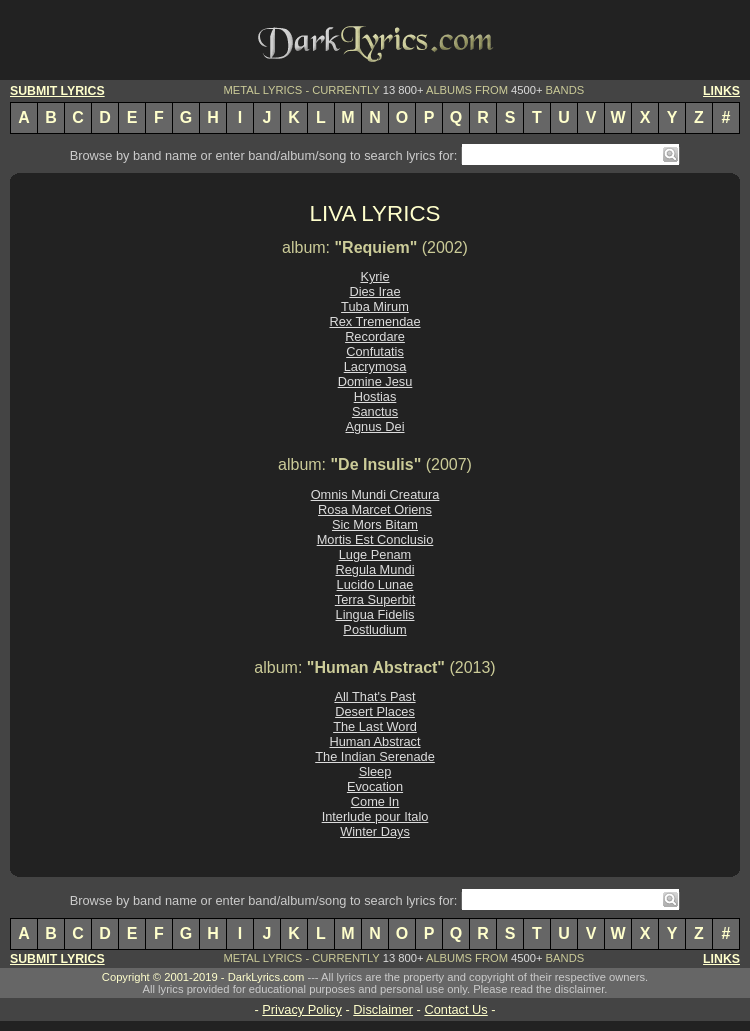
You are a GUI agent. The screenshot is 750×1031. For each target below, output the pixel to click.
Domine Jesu (375, 381)
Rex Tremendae (374, 321)
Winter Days (375, 831)
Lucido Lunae (375, 584)
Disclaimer (383, 1009)
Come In (375, 801)
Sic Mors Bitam (375, 524)
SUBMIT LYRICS (57, 91)
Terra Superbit (375, 599)
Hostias (375, 396)
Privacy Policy (302, 1009)
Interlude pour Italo (375, 816)
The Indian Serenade (375, 756)
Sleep (375, 771)
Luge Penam (375, 554)
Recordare (375, 336)
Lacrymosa (375, 366)
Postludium (374, 629)
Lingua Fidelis (375, 614)
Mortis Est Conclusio (375, 539)
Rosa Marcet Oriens (375, 509)
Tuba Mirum (375, 306)
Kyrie (374, 276)
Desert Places (375, 711)
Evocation (375, 786)
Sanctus (375, 411)
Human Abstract (374, 741)
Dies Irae (374, 291)
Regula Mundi (375, 569)
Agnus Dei (374, 426)
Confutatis (375, 351)
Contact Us (455, 1009)
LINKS (721, 91)
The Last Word (375, 726)
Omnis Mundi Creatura (375, 494)
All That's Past (374, 696)
